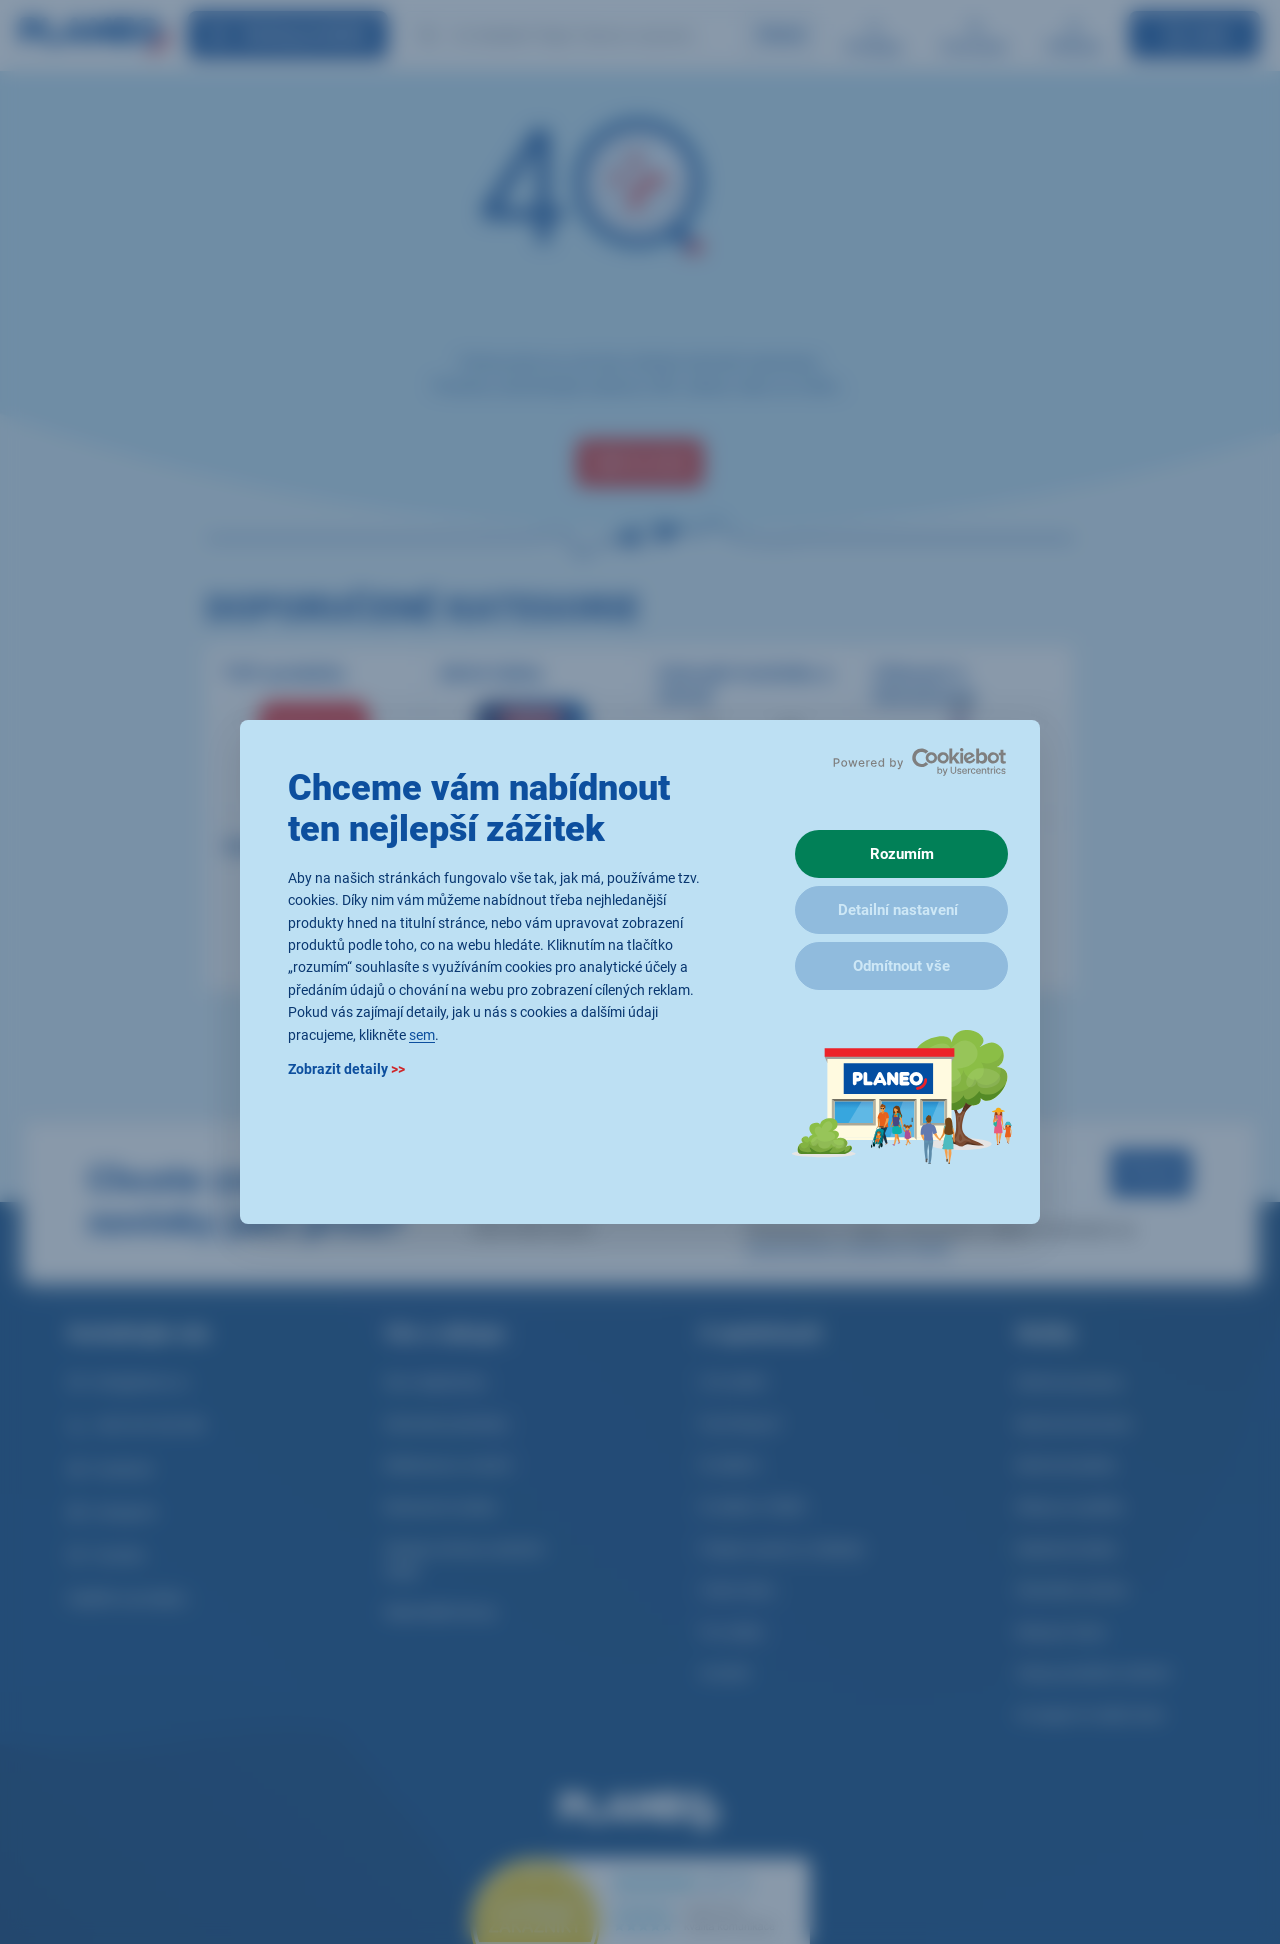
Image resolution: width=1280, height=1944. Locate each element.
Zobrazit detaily (346, 1069)
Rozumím (902, 854)
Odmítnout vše (901, 966)
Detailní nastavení (898, 910)
